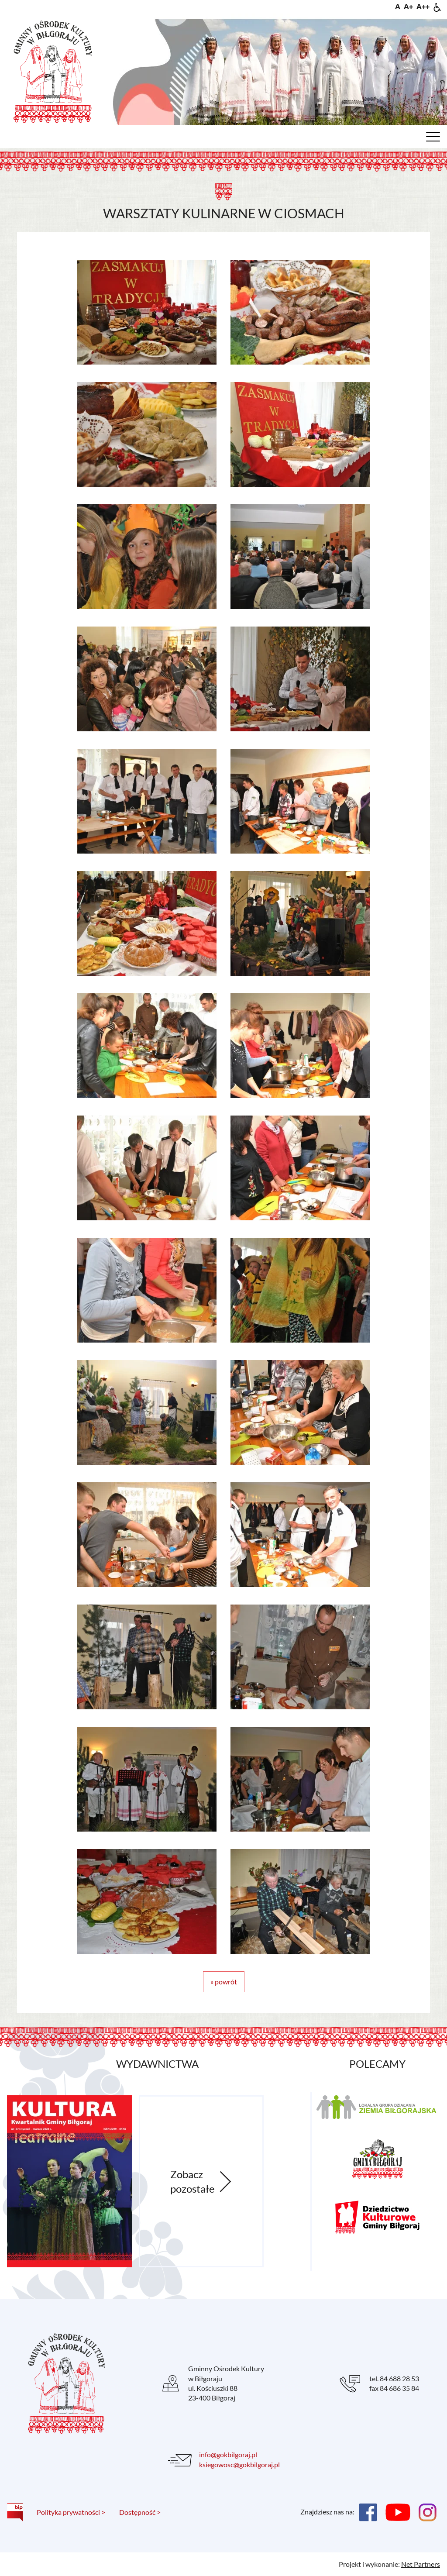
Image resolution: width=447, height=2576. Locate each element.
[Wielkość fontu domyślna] (397, 6)
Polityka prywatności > (71, 2512)
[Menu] (433, 139)
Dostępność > (140, 2512)
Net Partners (420, 2564)
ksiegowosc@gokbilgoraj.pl (239, 2464)
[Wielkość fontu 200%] (423, 6)
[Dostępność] (437, 6)
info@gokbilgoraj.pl (228, 2454)
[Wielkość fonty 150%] (408, 6)
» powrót (223, 1981)
